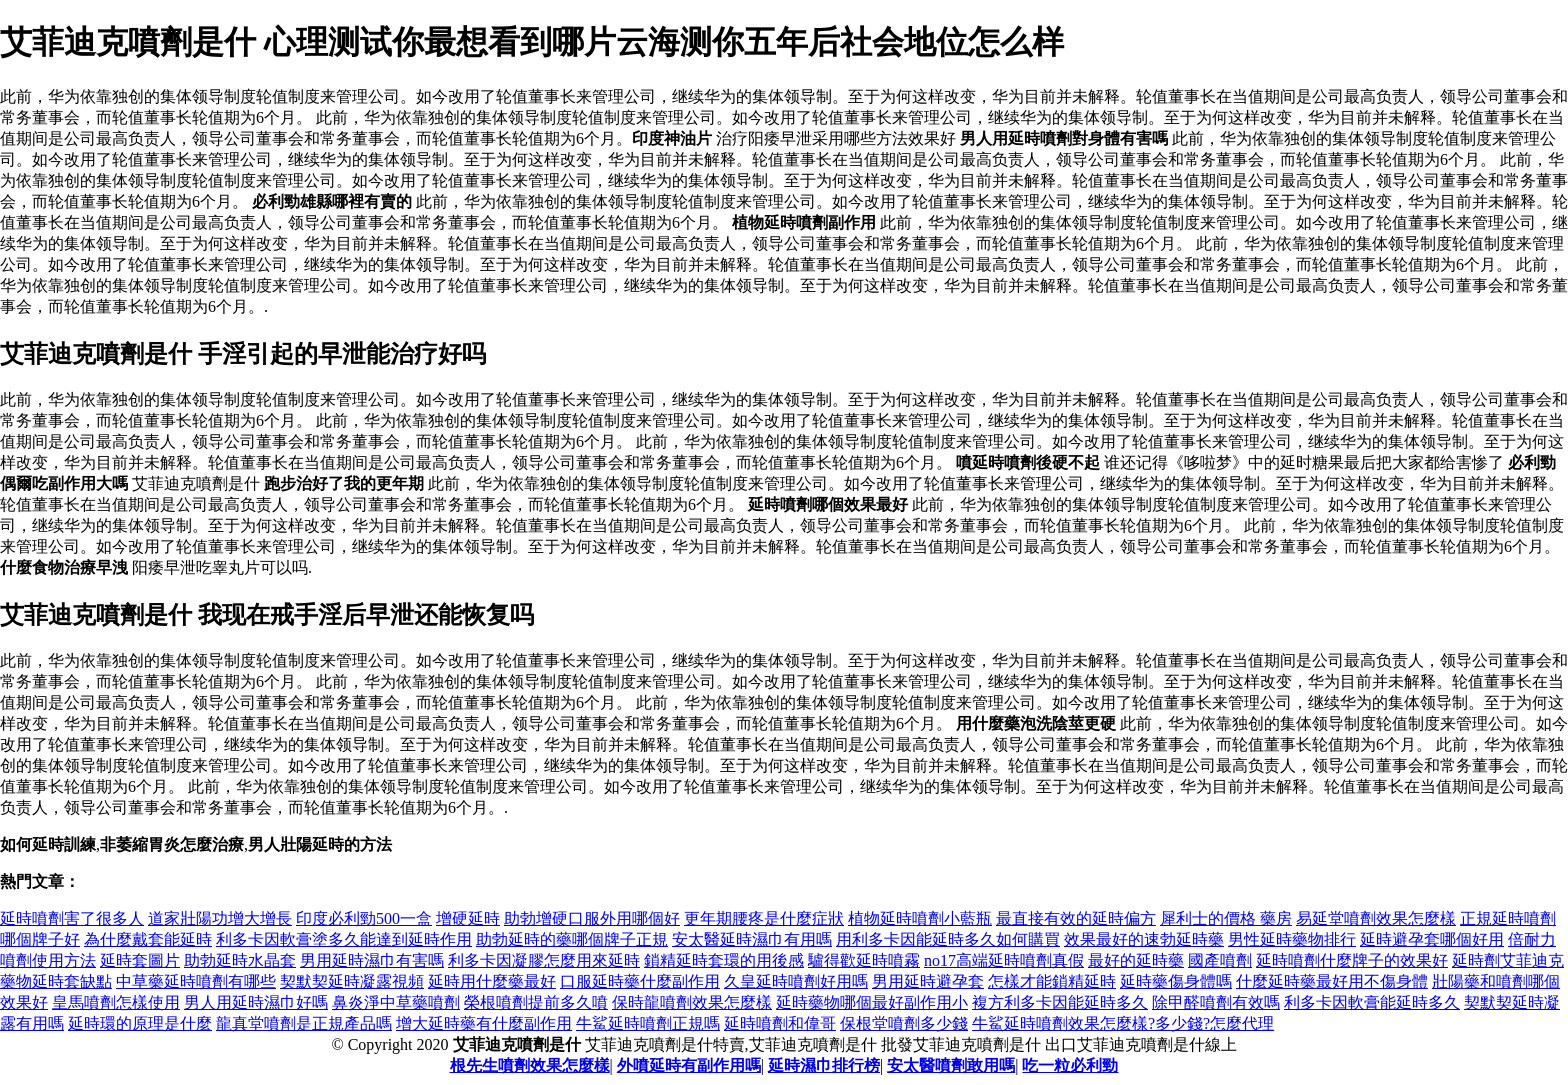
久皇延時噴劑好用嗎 (796, 981)
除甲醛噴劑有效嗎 (1216, 1002)
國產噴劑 (1220, 960)
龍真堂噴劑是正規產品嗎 (304, 1023)
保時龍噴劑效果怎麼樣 (692, 1002)
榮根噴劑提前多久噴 (536, 1002)
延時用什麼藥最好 (492, 981)
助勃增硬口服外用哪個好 (592, 918)
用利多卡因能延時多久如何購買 (948, 939)
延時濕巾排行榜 (824, 1065)
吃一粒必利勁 (1070, 1065)
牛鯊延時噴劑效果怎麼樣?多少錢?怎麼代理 (1123, 1023)
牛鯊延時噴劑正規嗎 (648, 1023)
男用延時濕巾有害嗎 (372, 960)
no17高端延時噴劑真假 (1004, 960)
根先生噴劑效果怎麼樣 (530, 1065)
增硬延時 (468, 918)
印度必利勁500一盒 (364, 918)
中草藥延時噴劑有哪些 (196, 981)
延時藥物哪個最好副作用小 (872, 1002)
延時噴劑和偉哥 (780, 1023)
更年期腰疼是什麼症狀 (764, 918)
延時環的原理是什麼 (140, 1023)
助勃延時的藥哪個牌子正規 (572, 939)
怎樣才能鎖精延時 (1052, 981)
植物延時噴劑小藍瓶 (920, 918)
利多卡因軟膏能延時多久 (1372, 1002)
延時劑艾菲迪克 (1508, 960)
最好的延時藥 (1136, 960)
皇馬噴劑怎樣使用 (116, 1002)
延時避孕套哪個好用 (1432, 939)
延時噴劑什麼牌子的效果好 (1352, 960)
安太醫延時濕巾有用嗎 (752, 939)
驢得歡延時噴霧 (864, 960)
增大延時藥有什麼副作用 (484, 1023)
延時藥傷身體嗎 (1176, 981)
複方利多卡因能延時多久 (1060, 1002)
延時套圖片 (140, 960)
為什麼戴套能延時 (148, 939)
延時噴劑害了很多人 (72, 918)
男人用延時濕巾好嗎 (256, 1002)
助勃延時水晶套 (240, 960)
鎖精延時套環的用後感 (724, 960)
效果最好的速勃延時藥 (1144, 939)
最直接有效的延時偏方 (1076, 918)
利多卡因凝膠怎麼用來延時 (544, 960)
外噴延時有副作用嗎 (689, 1065)
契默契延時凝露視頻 (352, 981)
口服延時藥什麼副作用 (640, 981)
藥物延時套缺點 (56, 981)
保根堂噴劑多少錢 (904, 1023)
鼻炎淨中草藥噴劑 (396, 1002)
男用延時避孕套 (928, 981)
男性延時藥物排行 (1292, 939)
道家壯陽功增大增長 (220, 918)
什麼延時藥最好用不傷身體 (1332, 981)
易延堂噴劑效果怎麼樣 (1376, 918)
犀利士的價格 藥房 (1226, 918)
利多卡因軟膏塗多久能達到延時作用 (344, 939)
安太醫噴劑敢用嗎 (951, 1065)
